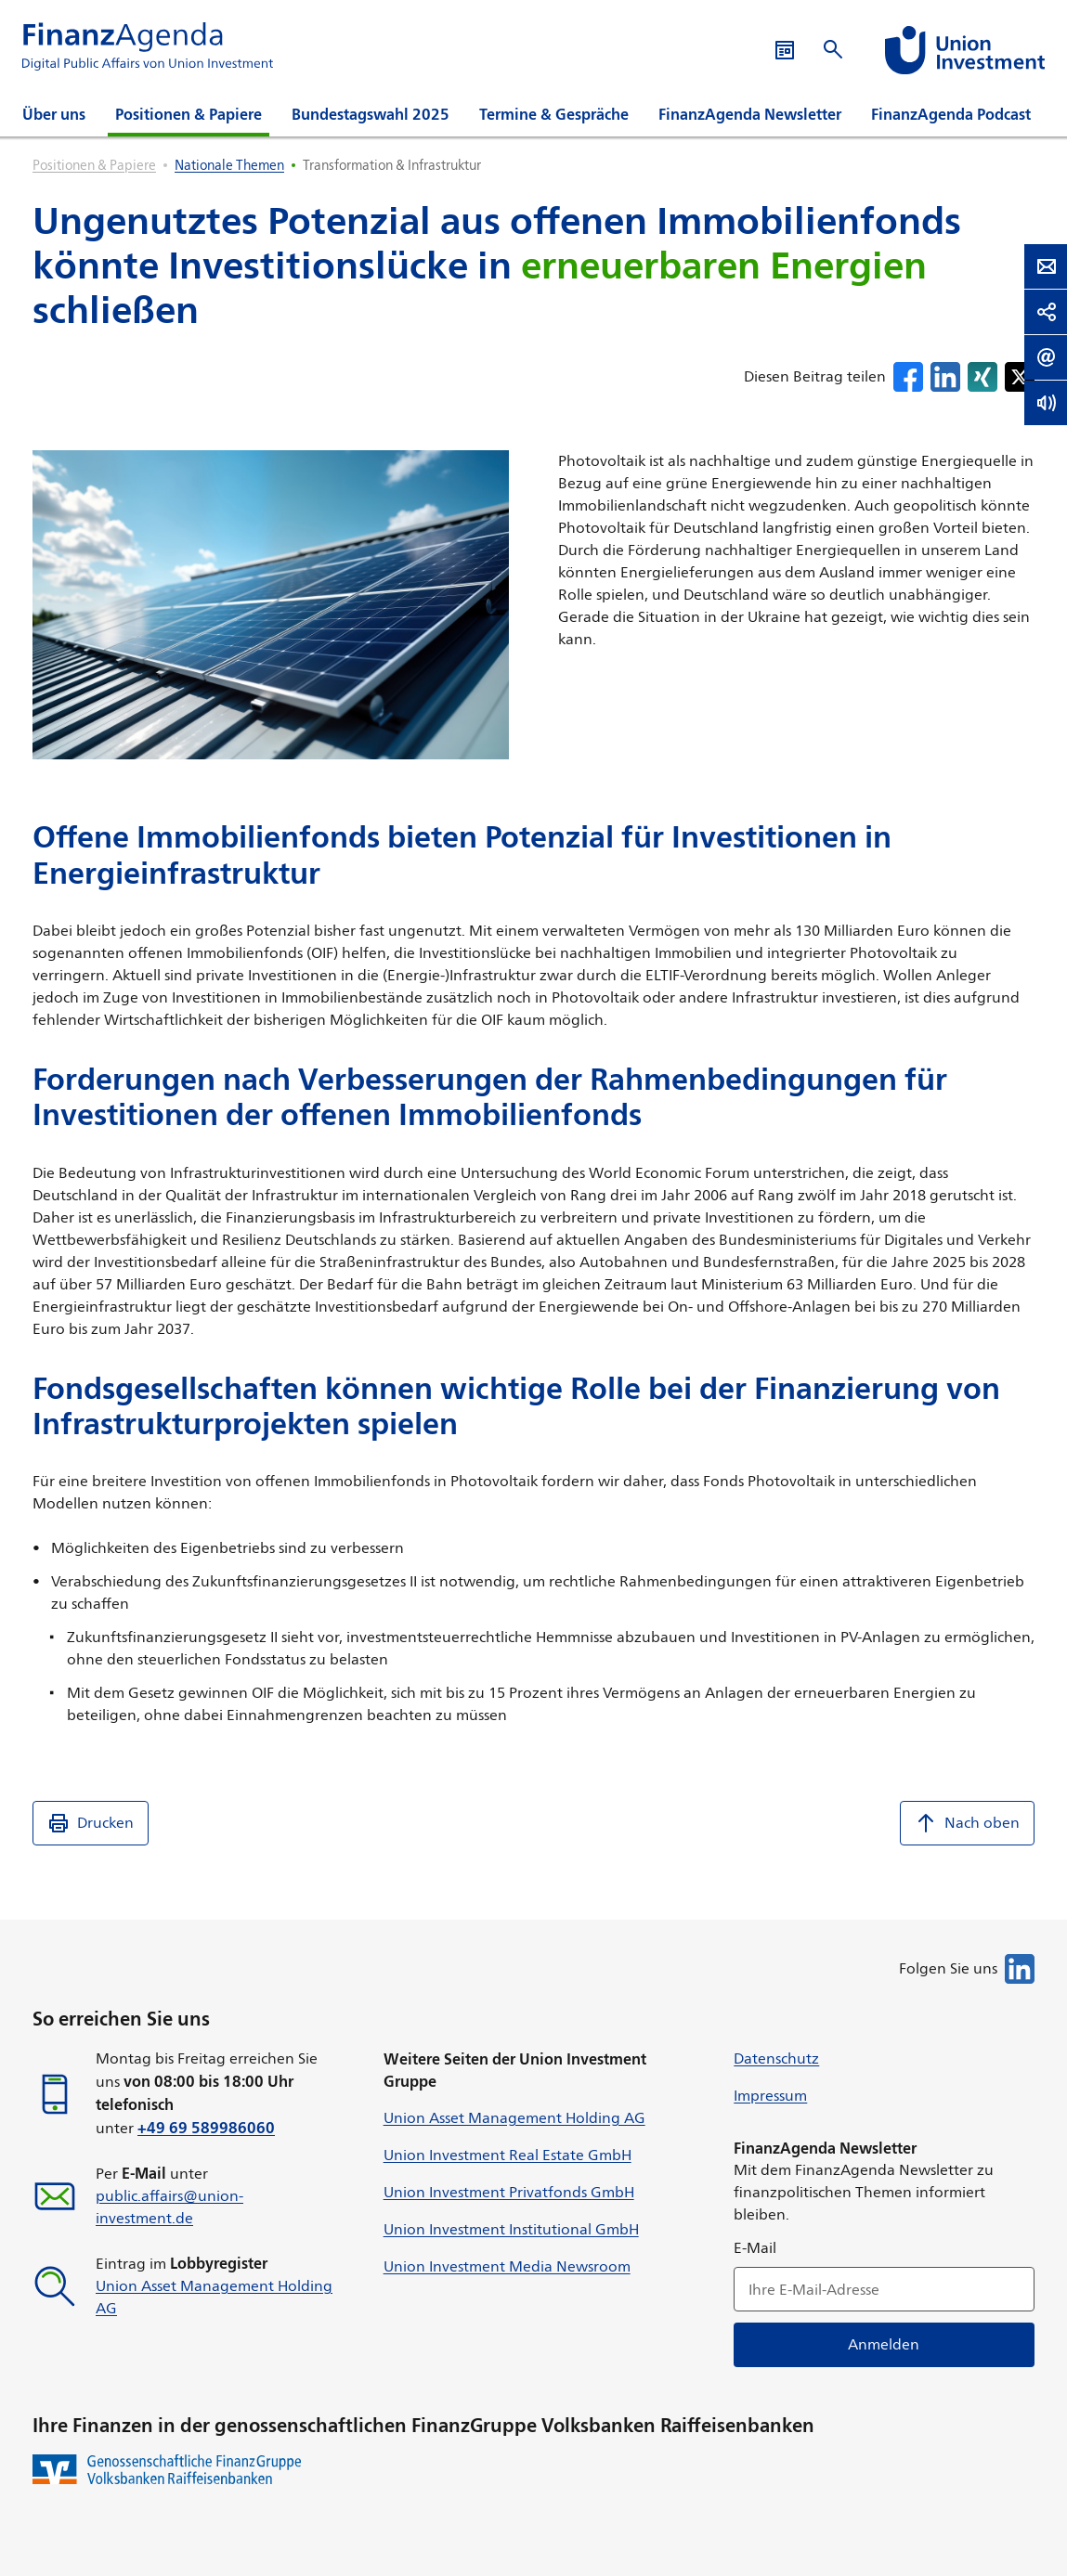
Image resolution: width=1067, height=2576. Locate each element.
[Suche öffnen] (833, 49)
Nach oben (967, 1823)
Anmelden (884, 2344)
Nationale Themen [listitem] (229, 165)
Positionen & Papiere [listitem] (94, 165)
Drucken (90, 1823)
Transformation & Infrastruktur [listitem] (392, 165)
